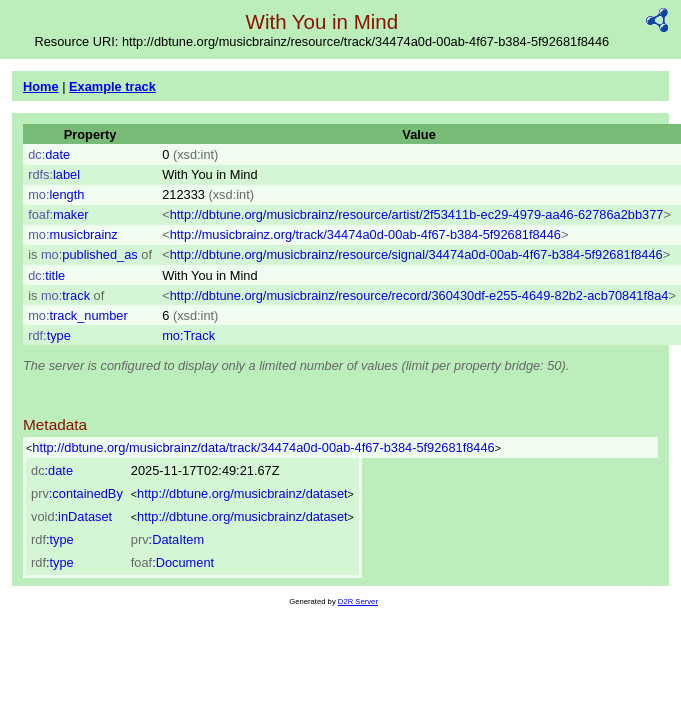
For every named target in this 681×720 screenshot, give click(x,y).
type (49, 335)
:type (52, 539)
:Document (172, 562)
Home (41, 86)
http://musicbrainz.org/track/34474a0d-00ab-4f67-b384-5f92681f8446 (365, 234)
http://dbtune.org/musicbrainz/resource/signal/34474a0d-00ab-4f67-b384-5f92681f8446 (416, 254)
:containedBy (77, 493)
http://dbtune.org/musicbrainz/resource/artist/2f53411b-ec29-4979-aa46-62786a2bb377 (417, 214)
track (65, 295)
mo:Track (188, 335)
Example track (112, 86)
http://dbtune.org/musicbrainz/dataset (242, 493)
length (56, 194)
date (49, 154)
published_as (89, 254)
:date (52, 470)
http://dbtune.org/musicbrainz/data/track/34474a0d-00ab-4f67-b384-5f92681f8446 (263, 447)
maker (58, 214)
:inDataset (71, 516)
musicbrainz (73, 234)
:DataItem (167, 539)
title (46, 275)
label (54, 174)
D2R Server (358, 601)
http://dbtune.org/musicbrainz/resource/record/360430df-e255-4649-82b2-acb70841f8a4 (419, 295)
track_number (78, 315)
